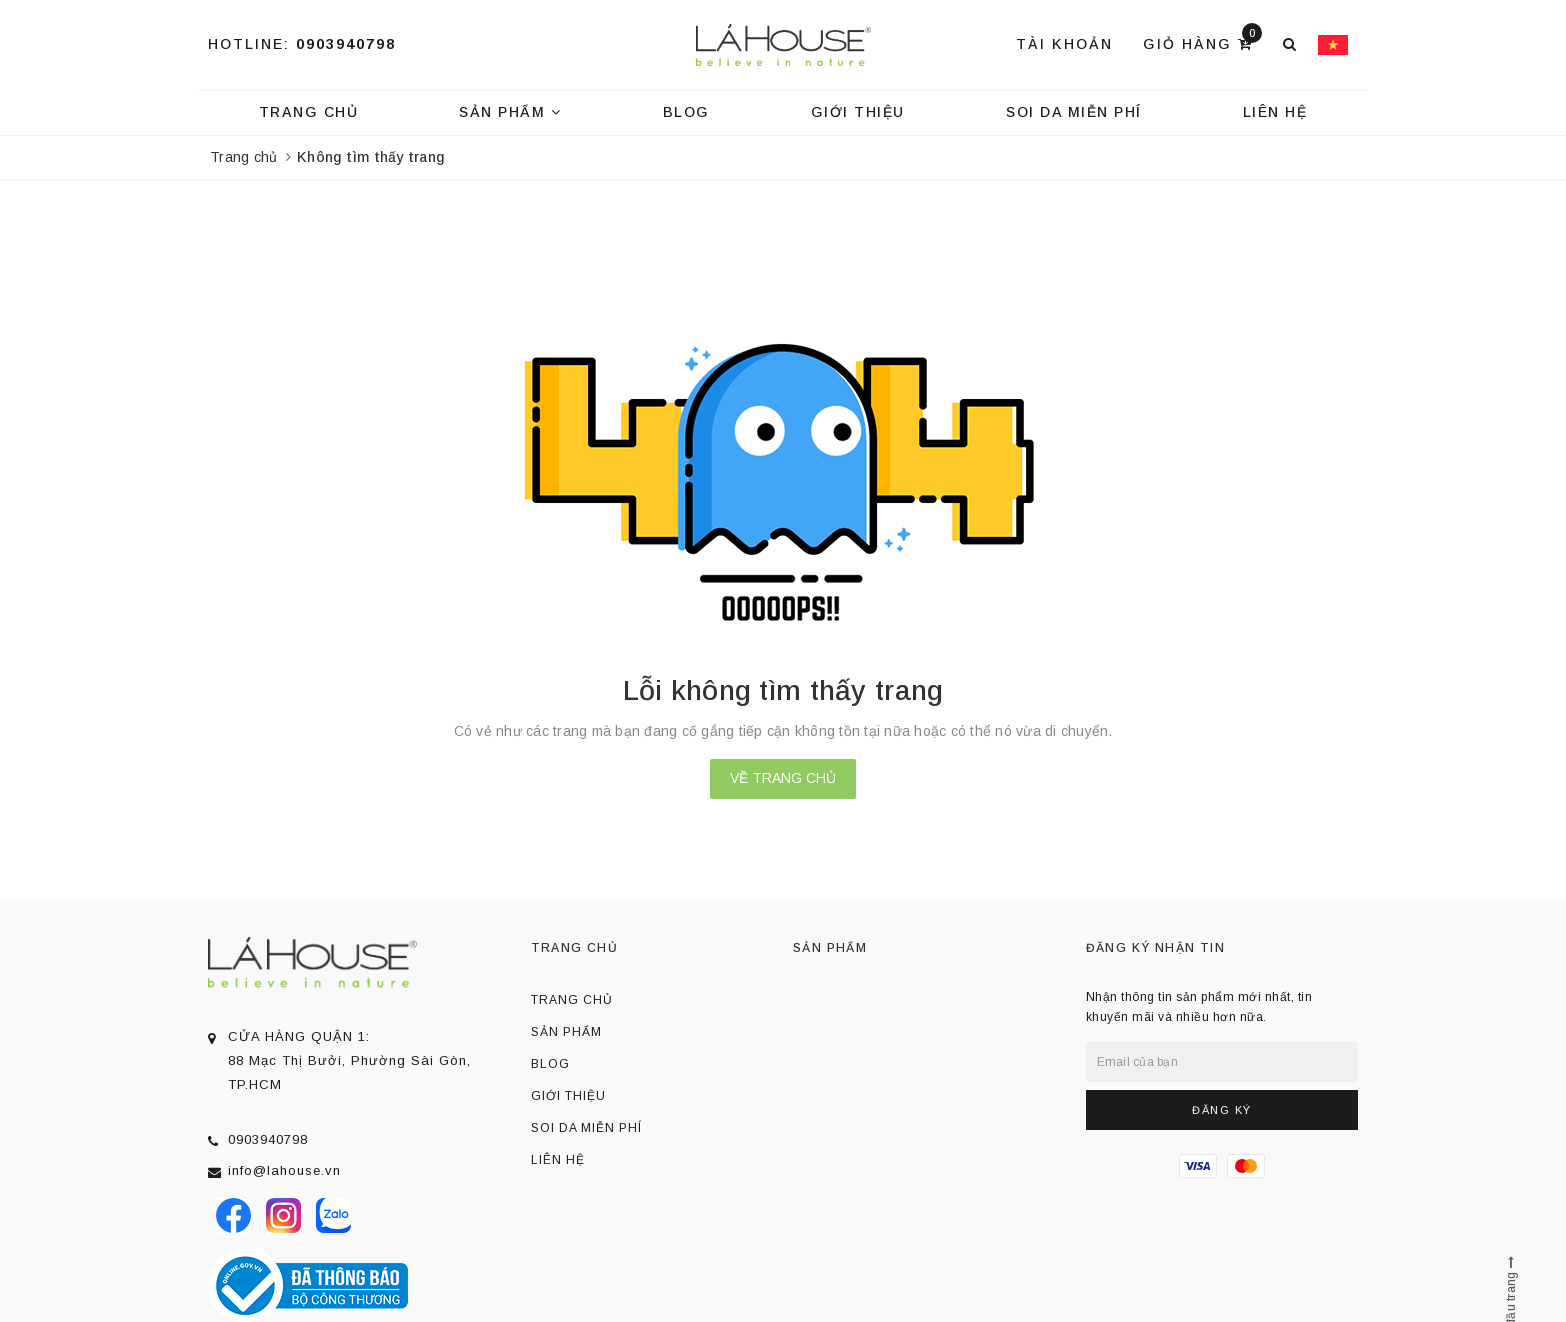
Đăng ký (1222, 1110)
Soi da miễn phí (1074, 112)
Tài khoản (1064, 44)
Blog (686, 112)
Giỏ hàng (1202, 42)
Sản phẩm (510, 112)
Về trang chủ (783, 778)
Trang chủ (309, 112)
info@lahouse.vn (284, 1170)
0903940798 (346, 44)
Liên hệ (1275, 112)
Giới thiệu (858, 112)
